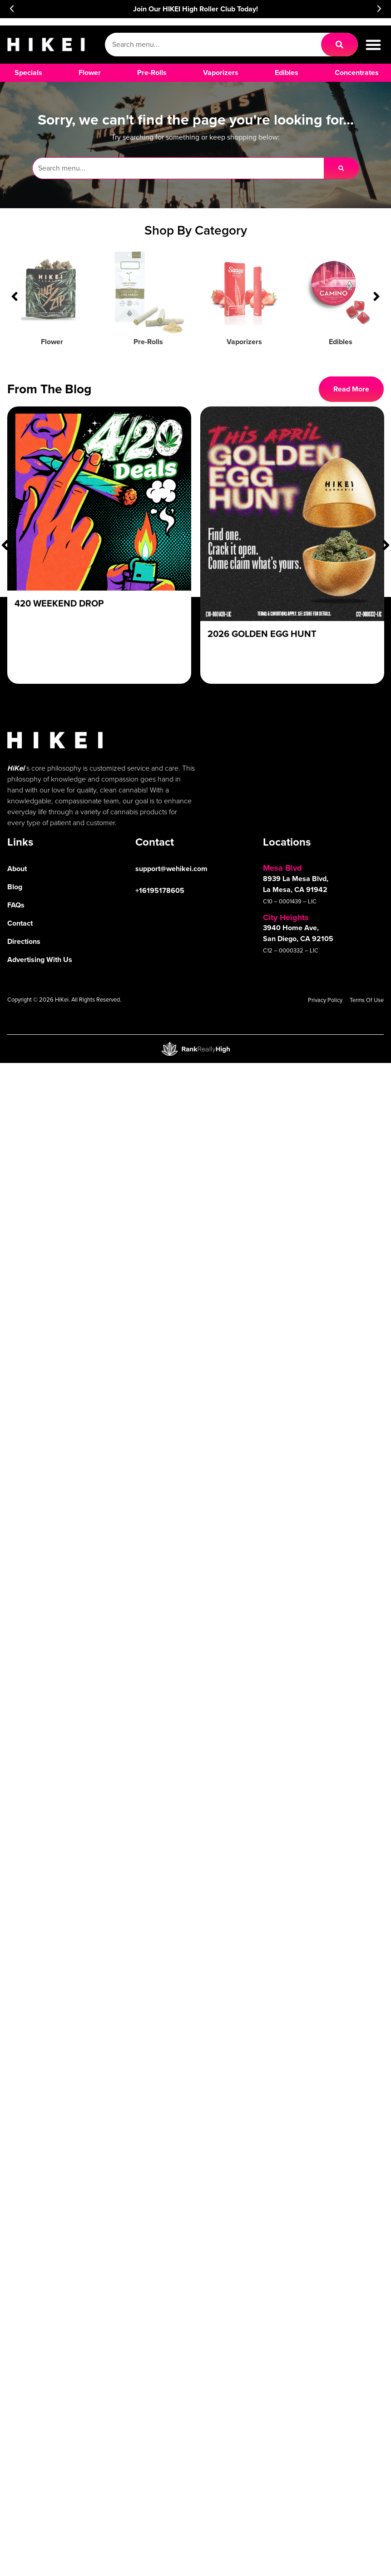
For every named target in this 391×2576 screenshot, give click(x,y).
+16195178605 (159, 890)
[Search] (339, 44)
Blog (14, 887)
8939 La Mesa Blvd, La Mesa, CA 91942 (295, 884)
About (17, 868)
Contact (20, 923)
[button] (11, 8)
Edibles (340, 341)
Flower (52, 341)
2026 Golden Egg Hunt (262, 633)
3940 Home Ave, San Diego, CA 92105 (298, 933)
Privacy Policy (325, 1000)
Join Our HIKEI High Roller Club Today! (195, 9)
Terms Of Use (367, 1000)
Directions (23, 941)
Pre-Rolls (148, 341)
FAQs (16, 905)
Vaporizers (244, 341)
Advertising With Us (39, 959)
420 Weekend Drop (59, 603)
